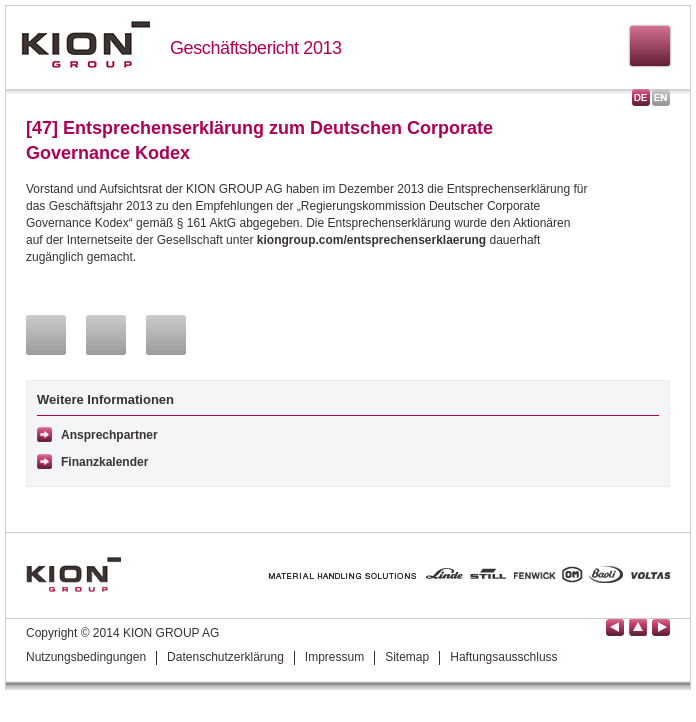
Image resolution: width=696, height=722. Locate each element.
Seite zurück (615, 627)
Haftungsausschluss (503, 657)
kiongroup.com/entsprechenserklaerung (371, 240)
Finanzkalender (104, 462)
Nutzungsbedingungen (86, 657)
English (661, 97)
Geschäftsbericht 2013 (256, 48)
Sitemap (407, 657)
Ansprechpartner (109, 435)
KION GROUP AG (85, 44)
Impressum (334, 657)
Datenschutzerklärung (225, 657)
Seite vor (661, 627)
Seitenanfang (638, 627)
